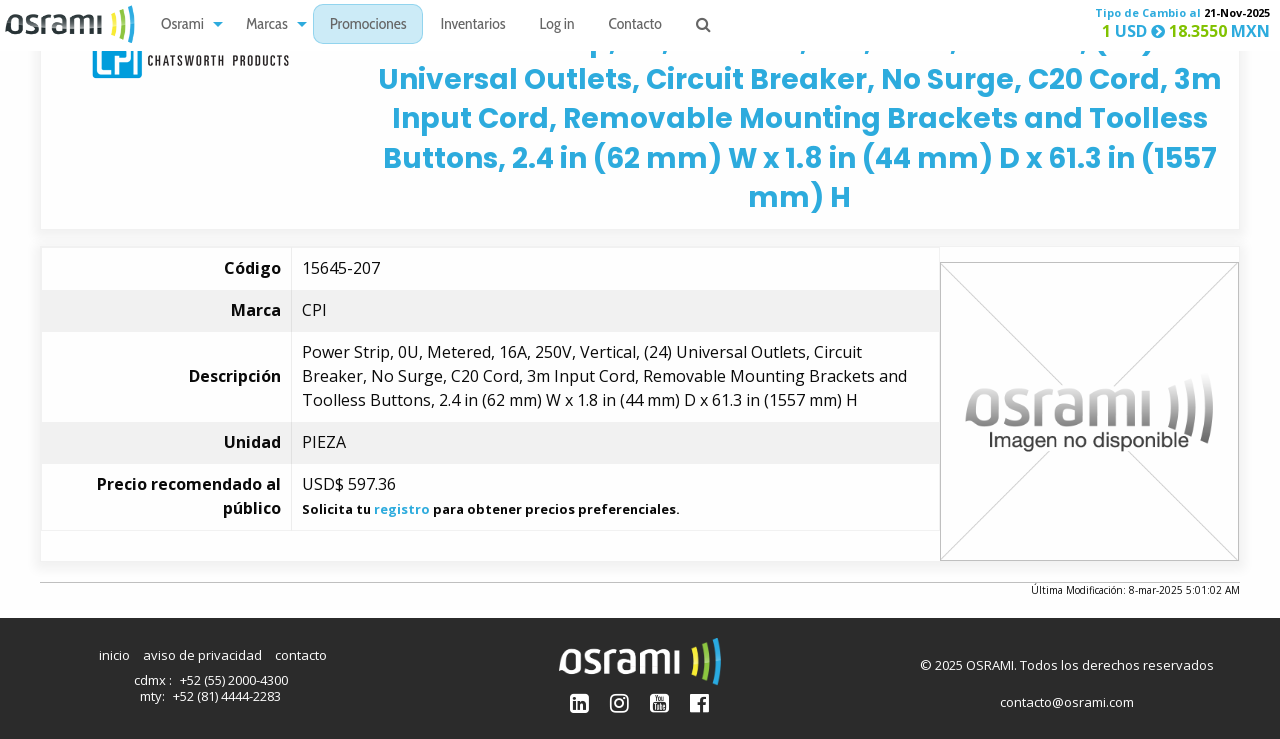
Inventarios (472, 25)
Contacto (635, 25)
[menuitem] (186, 24)
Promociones (368, 25)
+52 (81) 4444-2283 (227, 696)
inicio (114, 655)
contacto (301, 655)
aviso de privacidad (202, 655)
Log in (557, 25)
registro (402, 509)
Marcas (267, 25)
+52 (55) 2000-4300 (234, 680)
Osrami (182, 25)
